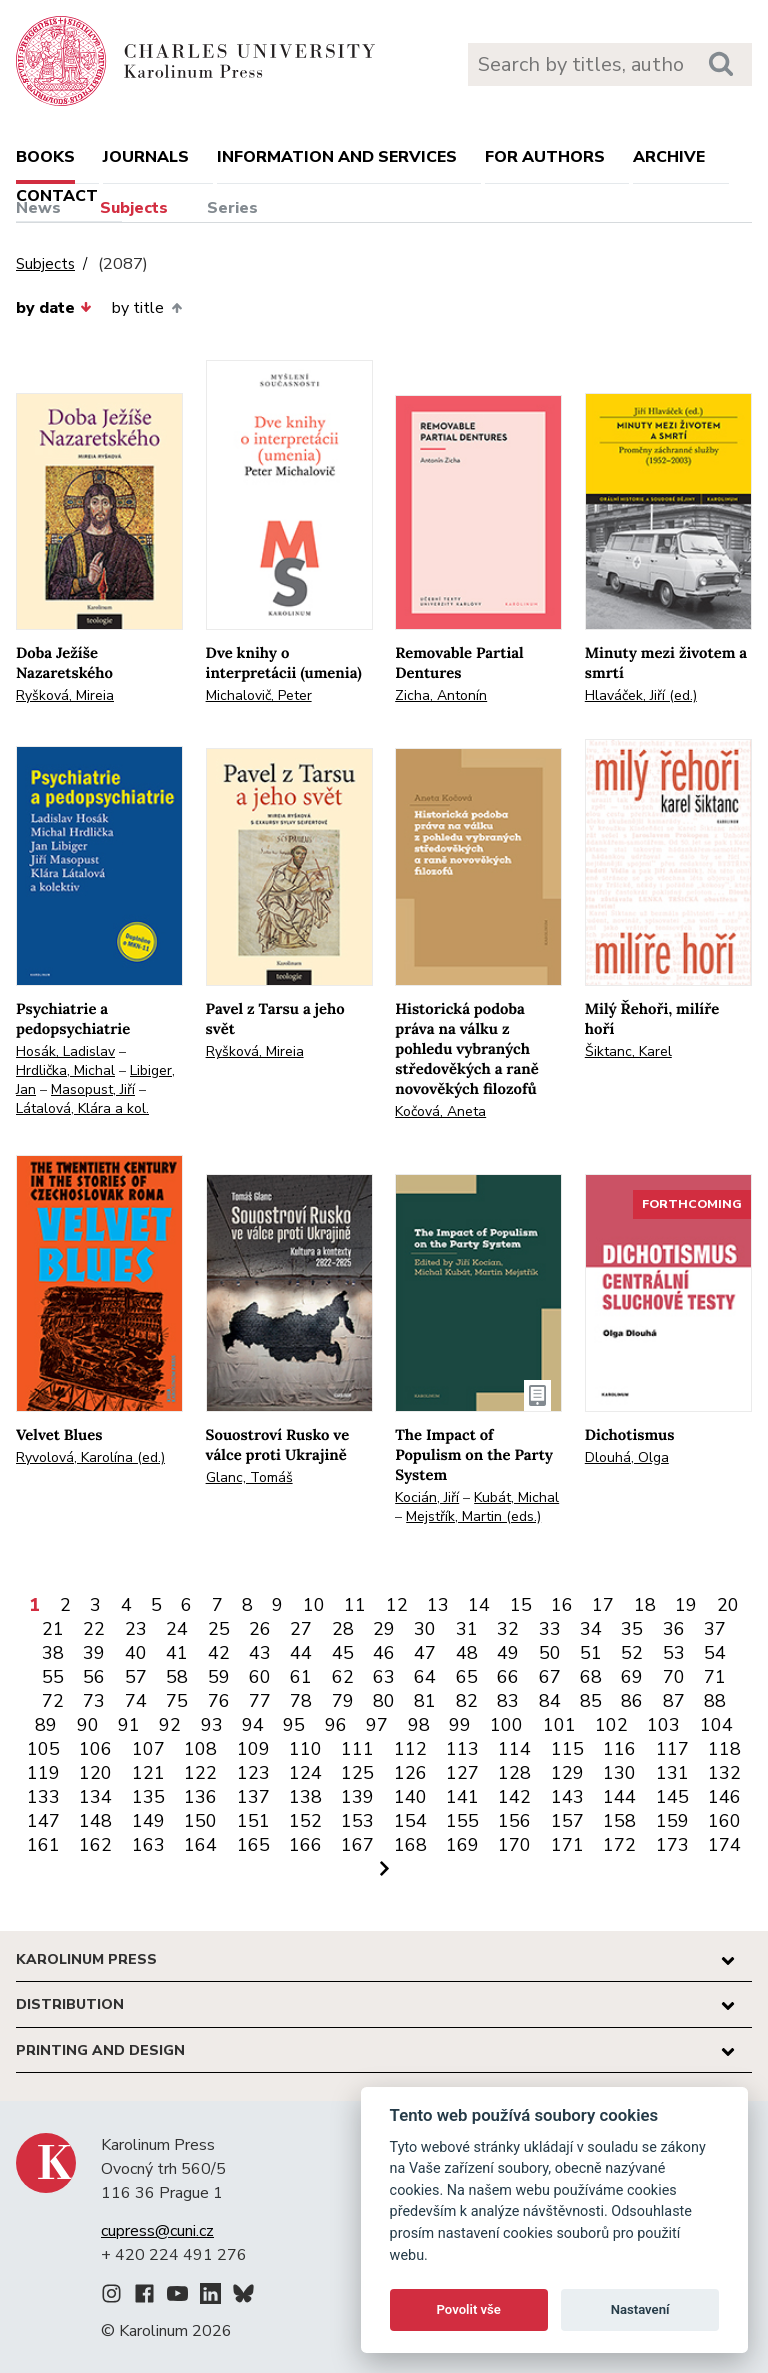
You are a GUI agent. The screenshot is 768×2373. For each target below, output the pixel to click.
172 (619, 1845)
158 (619, 1821)
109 (253, 1749)
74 (136, 1701)
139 (357, 1797)
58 (177, 1677)
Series (232, 208)
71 (715, 1677)
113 (462, 1749)
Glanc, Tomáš (249, 1477)
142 (514, 1797)
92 (170, 1725)
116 (619, 1749)
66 (508, 1677)
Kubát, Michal (516, 1497)
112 (410, 1749)
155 (462, 1821)
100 (506, 1725)
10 (314, 1605)
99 (460, 1725)
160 (724, 1821)
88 (715, 1701)
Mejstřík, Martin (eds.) (473, 1516)
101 (559, 1725)
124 (305, 1773)
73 (94, 1701)
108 (200, 1749)
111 (357, 1749)
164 (200, 1845)
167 (357, 1845)
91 (129, 1725)
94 (253, 1725)
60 (260, 1677)
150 (200, 1821)
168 (410, 1845)
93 (212, 1725)
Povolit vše (469, 2309)
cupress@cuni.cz (157, 2231)
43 (260, 1653)
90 (88, 1725)
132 (724, 1773)
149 (148, 1821)
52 (632, 1653)
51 (591, 1653)
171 (567, 1845)
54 (715, 1653)
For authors (545, 157)
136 (200, 1797)
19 (686, 1605)
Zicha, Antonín (441, 695)
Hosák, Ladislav (65, 1051)
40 (136, 1653)
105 (43, 1749)
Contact (57, 196)
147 (43, 1821)
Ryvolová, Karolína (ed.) (90, 1457)
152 (305, 1821)
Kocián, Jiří (427, 1497)
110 (305, 1749)
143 (567, 1797)
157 (567, 1821)
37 (715, 1629)
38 (53, 1653)
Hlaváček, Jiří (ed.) (641, 695)
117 (672, 1749)
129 (567, 1773)
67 (550, 1677)
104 (716, 1725)
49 (508, 1653)
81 (425, 1701)
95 (294, 1725)
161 (43, 1845)
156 (514, 1821)
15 (521, 1605)
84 (550, 1701)
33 (550, 1629)
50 (550, 1653)
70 (674, 1677)
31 (467, 1629)
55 (53, 1677)
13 (438, 1605)
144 (619, 1797)
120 (95, 1773)
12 (397, 1605)
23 (136, 1629)
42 (219, 1653)
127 (462, 1773)
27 (301, 1629)
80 (384, 1701)
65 (467, 1677)
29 (384, 1629)
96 (336, 1725)
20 (728, 1605)
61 (301, 1677)
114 (514, 1749)
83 (508, 1701)
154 (410, 1821)
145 (672, 1797)
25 (219, 1629)
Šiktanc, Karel (628, 1051)
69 (632, 1677)
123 (253, 1773)
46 (384, 1653)
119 (43, 1773)
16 (562, 1605)
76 (219, 1701)
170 (514, 1845)
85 (591, 1701)
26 (260, 1629)
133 (43, 1797)
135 (148, 1797)
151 (253, 1821)
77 (260, 1701)
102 (611, 1725)
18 (645, 1605)
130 (619, 1773)
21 (53, 1629)
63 (384, 1677)
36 (674, 1629)
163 (148, 1845)
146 (724, 1797)
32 (508, 1629)
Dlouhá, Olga (627, 1457)
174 (724, 1845)
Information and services (337, 157)
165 (253, 1845)
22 (94, 1629)
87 (674, 1701)
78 (301, 1701)
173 (672, 1845)
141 (462, 1797)
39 (94, 1653)
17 (603, 1605)
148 (95, 1821)
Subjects (134, 208)
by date (54, 308)
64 (425, 1677)
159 (672, 1821)
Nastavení (640, 2309)
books (45, 157)
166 (305, 1845)
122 (200, 1773)
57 (136, 1677)
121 (148, 1773)
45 (343, 1653)
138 (305, 1797)
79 (343, 1701)
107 (148, 1749)
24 (177, 1629)
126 (410, 1773)
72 (53, 1701)
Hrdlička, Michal (65, 1070)
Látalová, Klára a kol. (82, 1108)
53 (674, 1653)
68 (591, 1677)
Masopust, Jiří (93, 1089)
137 (253, 1797)
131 (672, 1773)
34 (591, 1629)
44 (301, 1653)
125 (357, 1773)
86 (632, 1701)
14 (479, 1605)
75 (177, 1701)
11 (355, 1605)
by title (146, 308)
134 (95, 1797)
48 (467, 1653)
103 (663, 1725)
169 (462, 1845)
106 (95, 1749)
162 (95, 1845)
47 (425, 1653)
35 (632, 1629)
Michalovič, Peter (259, 695)
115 (567, 1749)
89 (46, 1725)
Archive (669, 157)
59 (219, 1677)
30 (425, 1629)
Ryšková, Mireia (65, 695)
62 (343, 1677)
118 (724, 1749)
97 (377, 1725)
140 (410, 1797)
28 (343, 1629)
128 (514, 1773)
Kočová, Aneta (440, 1111)
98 (419, 1725)
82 (467, 1701)
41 (177, 1653)
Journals (146, 157)
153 (357, 1821)
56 (94, 1677)
